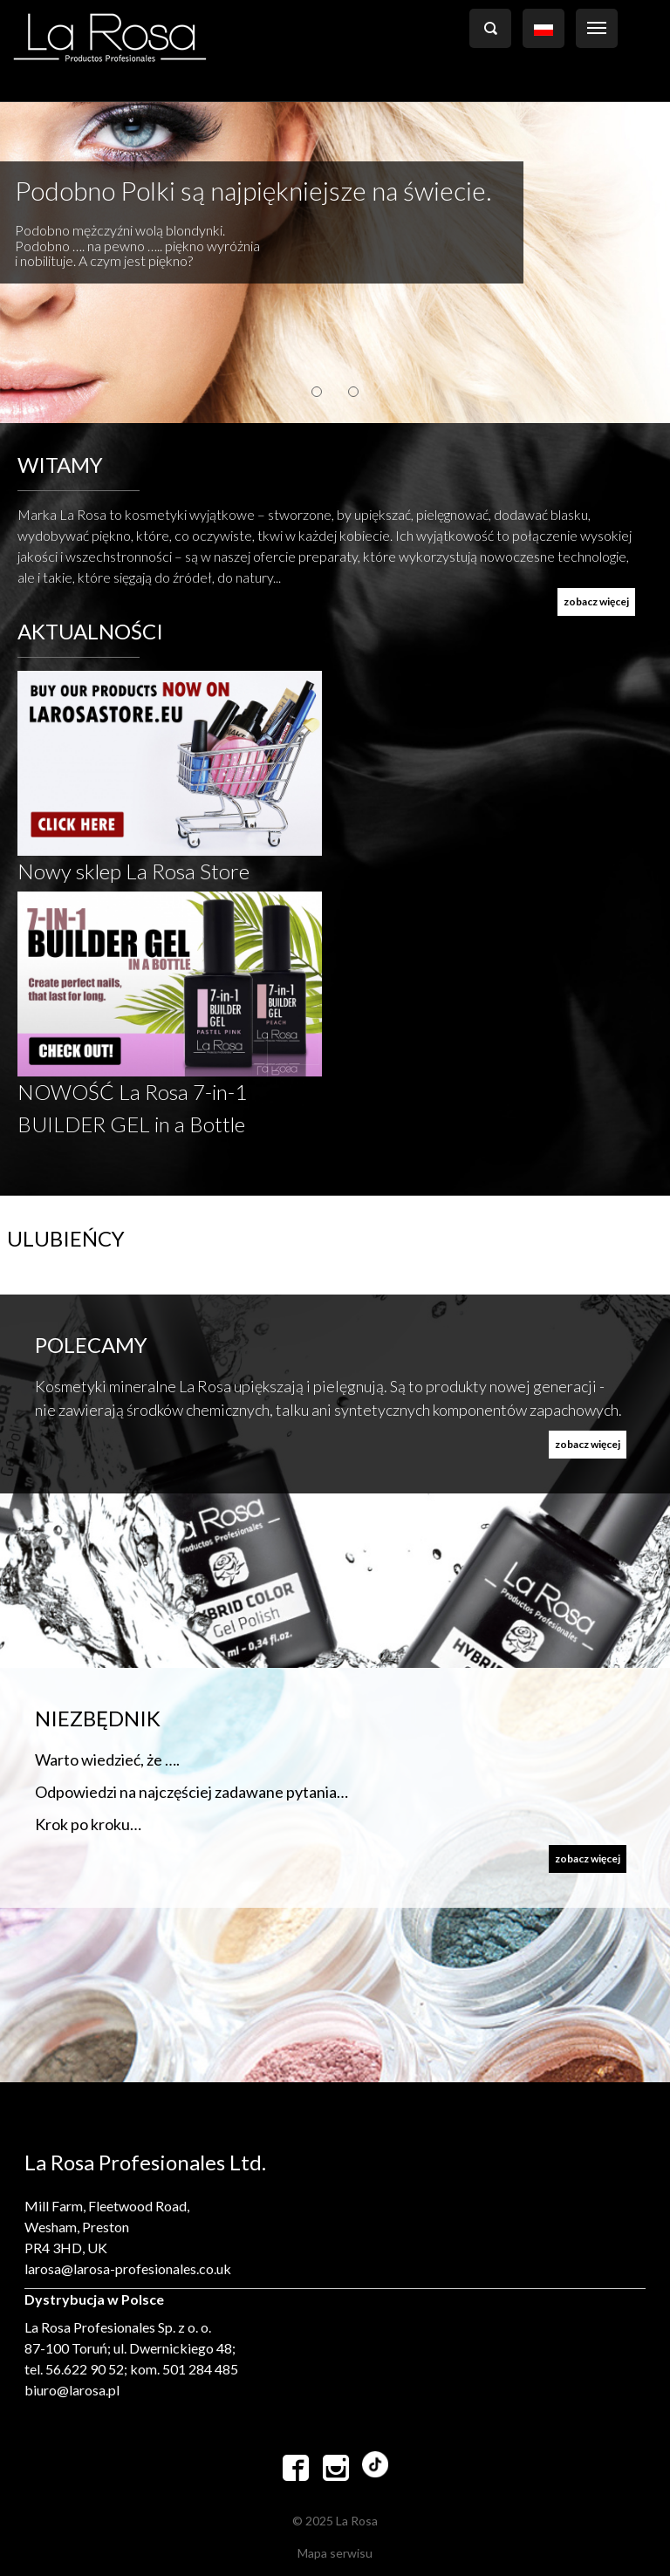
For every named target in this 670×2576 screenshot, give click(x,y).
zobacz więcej (596, 601)
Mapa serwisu (335, 2552)
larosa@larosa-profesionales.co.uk (127, 2268)
